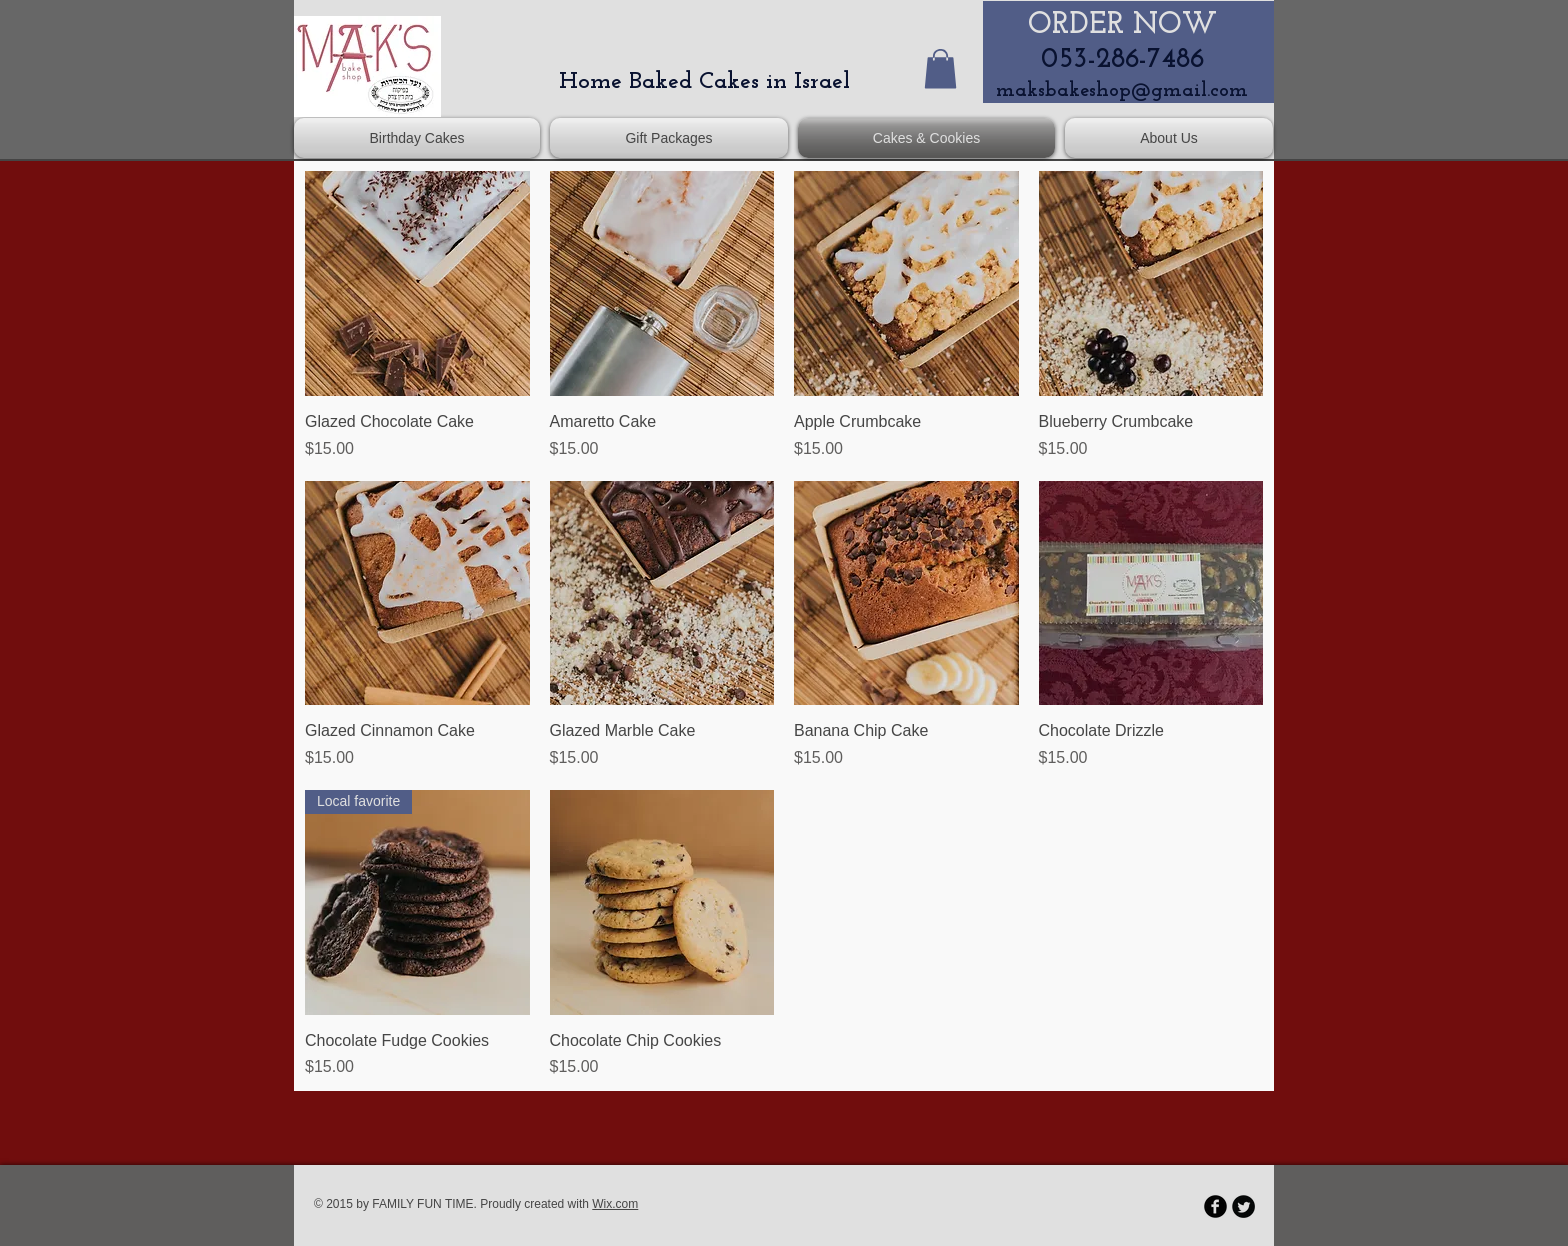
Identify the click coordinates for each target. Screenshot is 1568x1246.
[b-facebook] (1215, 1206)
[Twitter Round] (1243, 1206)
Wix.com (615, 1204)
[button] (940, 68)
